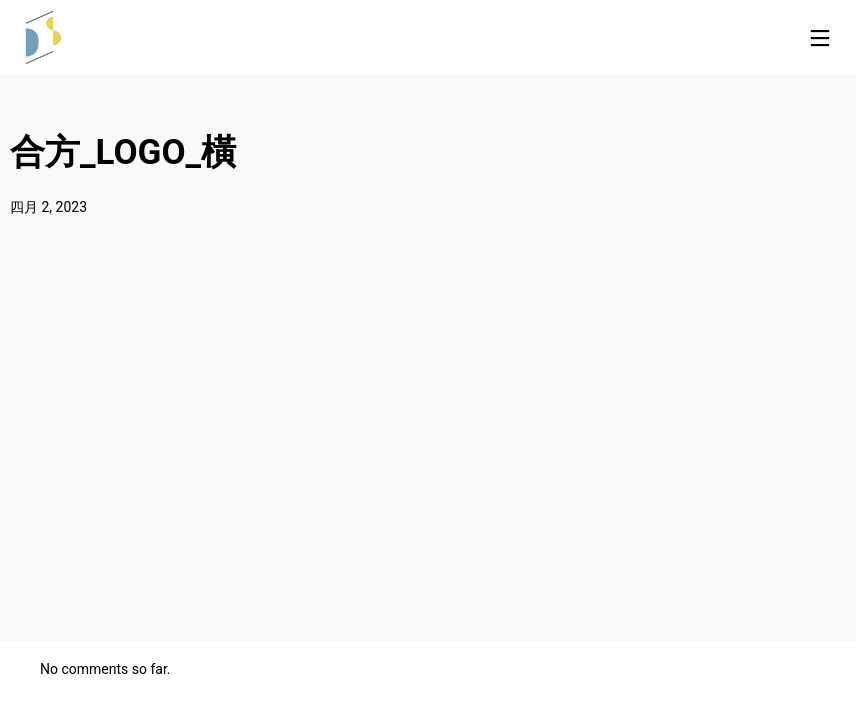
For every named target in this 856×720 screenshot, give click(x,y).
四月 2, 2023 (48, 207)
